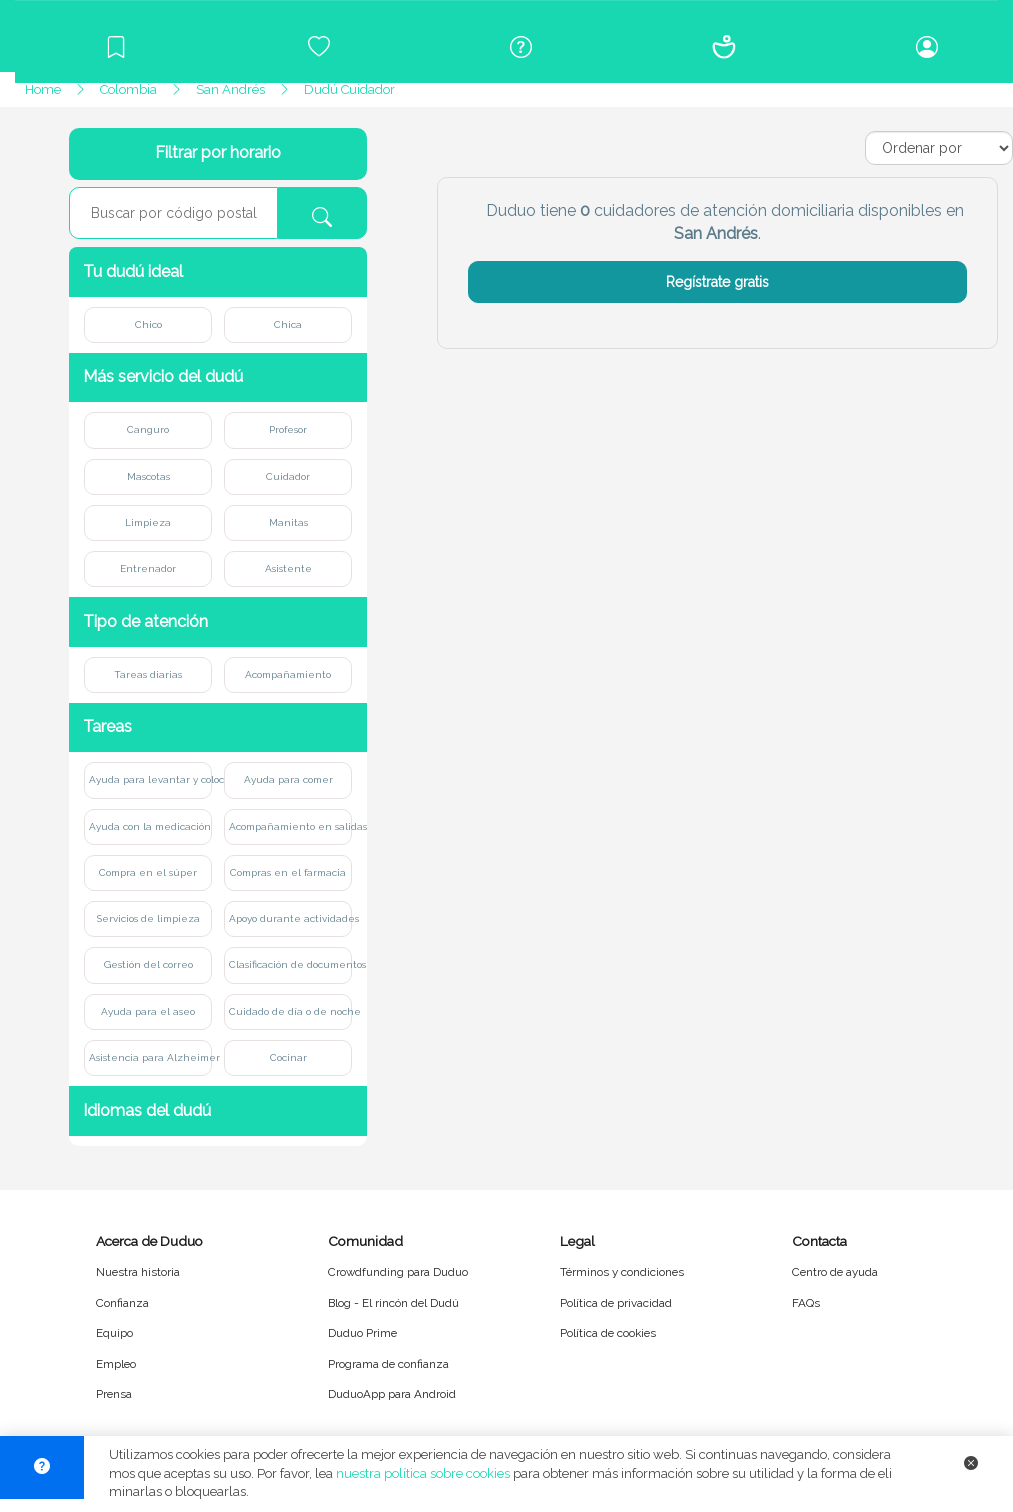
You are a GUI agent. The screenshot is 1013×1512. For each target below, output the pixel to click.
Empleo (116, 1364)
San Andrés (230, 89)
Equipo (114, 1333)
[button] (218, 271)
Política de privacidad (616, 1303)
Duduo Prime (362, 1333)
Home (43, 89)
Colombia (128, 89)
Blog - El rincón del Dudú (393, 1303)
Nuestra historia (138, 1272)
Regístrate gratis (717, 282)
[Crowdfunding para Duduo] (319, 47)
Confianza (122, 1303)
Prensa (114, 1394)
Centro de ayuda (835, 1272)
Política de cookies (608, 1333)
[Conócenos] (724, 47)
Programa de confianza (388, 1364)
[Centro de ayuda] (521, 47)
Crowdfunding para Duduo (398, 1272)
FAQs (806, 1303)
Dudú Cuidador (349, 89)
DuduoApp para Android (392, 1394)
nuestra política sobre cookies (423, 1473)
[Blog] (116, 47)
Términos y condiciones (622, 1272)
